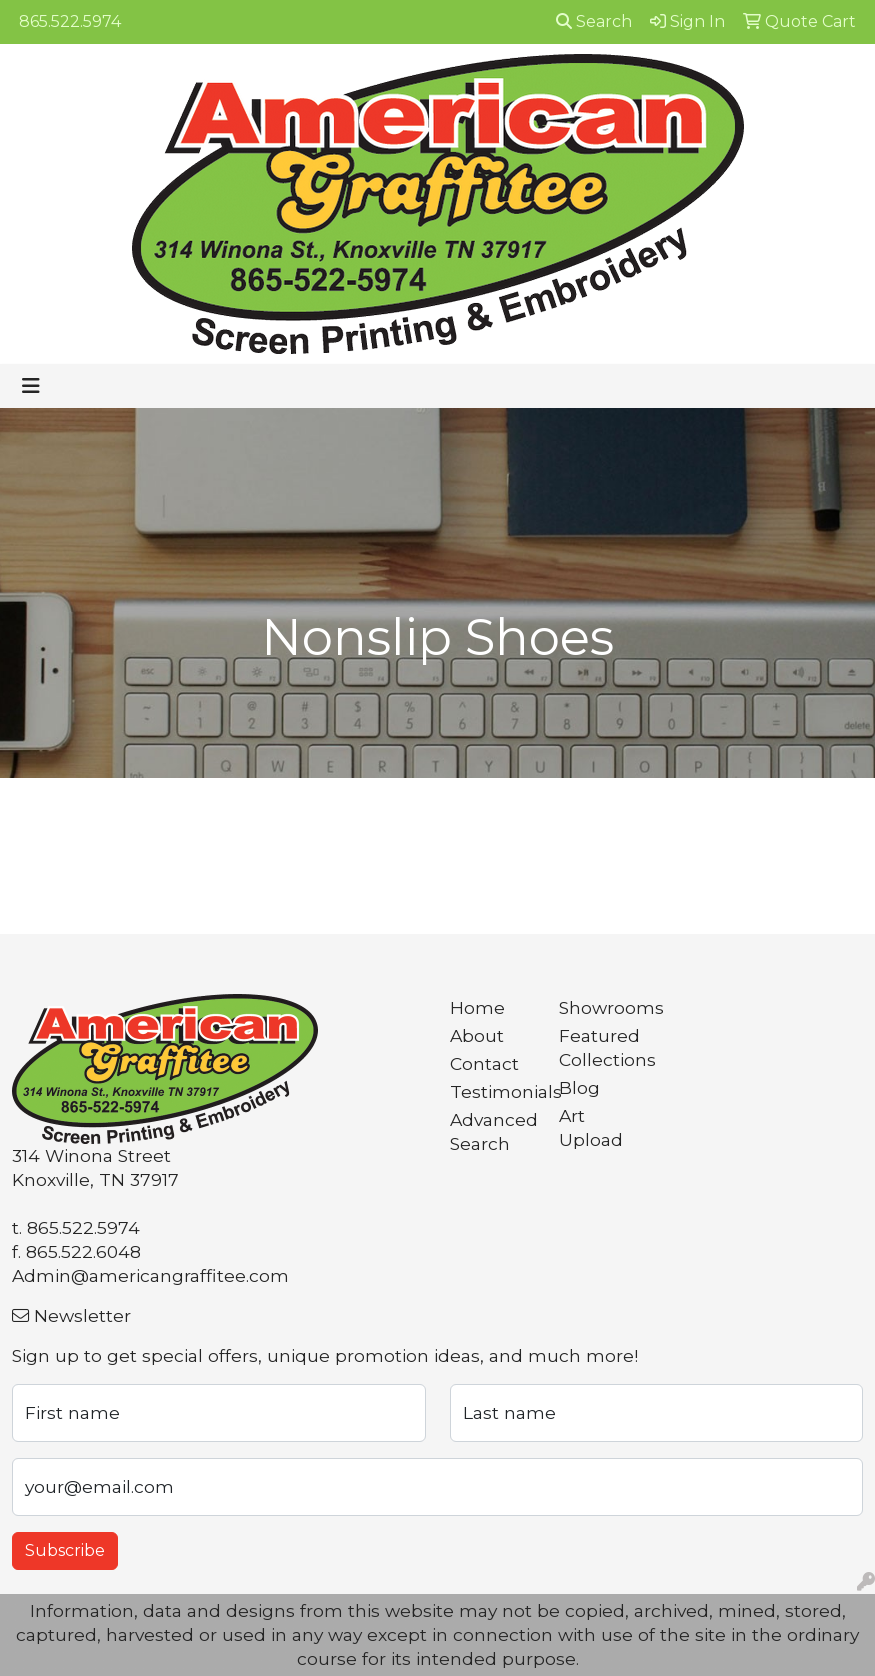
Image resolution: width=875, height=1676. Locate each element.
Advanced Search (492, 1131)
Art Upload (591, 1127)
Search (594, 21)
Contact (484, 1063)
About (477, 1035)
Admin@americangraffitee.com (150, 1275)
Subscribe (65, 1550)
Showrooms (601, 1007)
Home (477, 1007)
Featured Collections (601, 1047)
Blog (579, 1087)
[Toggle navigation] (31, 386)
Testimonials (492, 1091)
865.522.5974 (70, 21)
